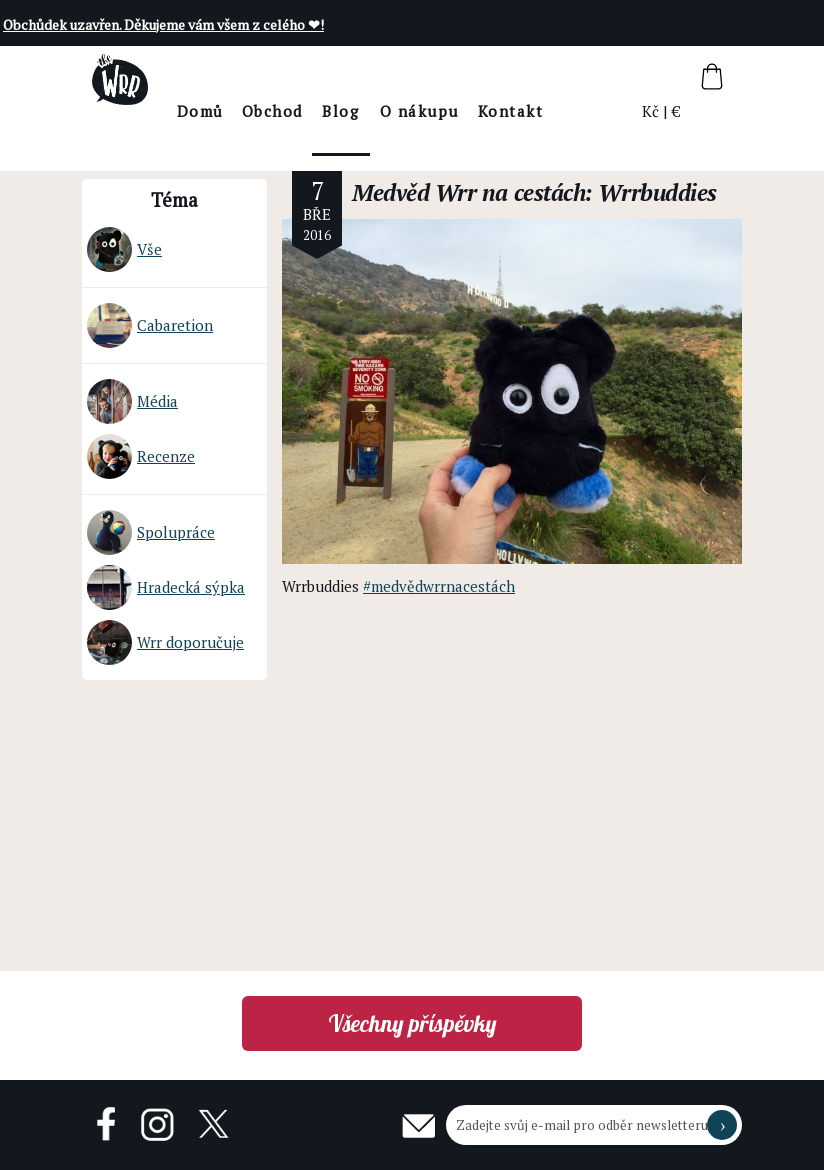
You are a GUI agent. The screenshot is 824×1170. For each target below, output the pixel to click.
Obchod (327, 111)
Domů (255, 111)
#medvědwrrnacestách (439, 586)
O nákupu (474, 111)
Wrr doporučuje (165, 642)
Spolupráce (151, 532)
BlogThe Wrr (396, 128)
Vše (124, 249)
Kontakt (566, 111)
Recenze (141, 456)
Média (132, 401)
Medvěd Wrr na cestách (468, 192)
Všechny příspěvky (412, 1023)
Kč (651, 111)
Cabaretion (150, 325)
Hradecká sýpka (166, 587)
